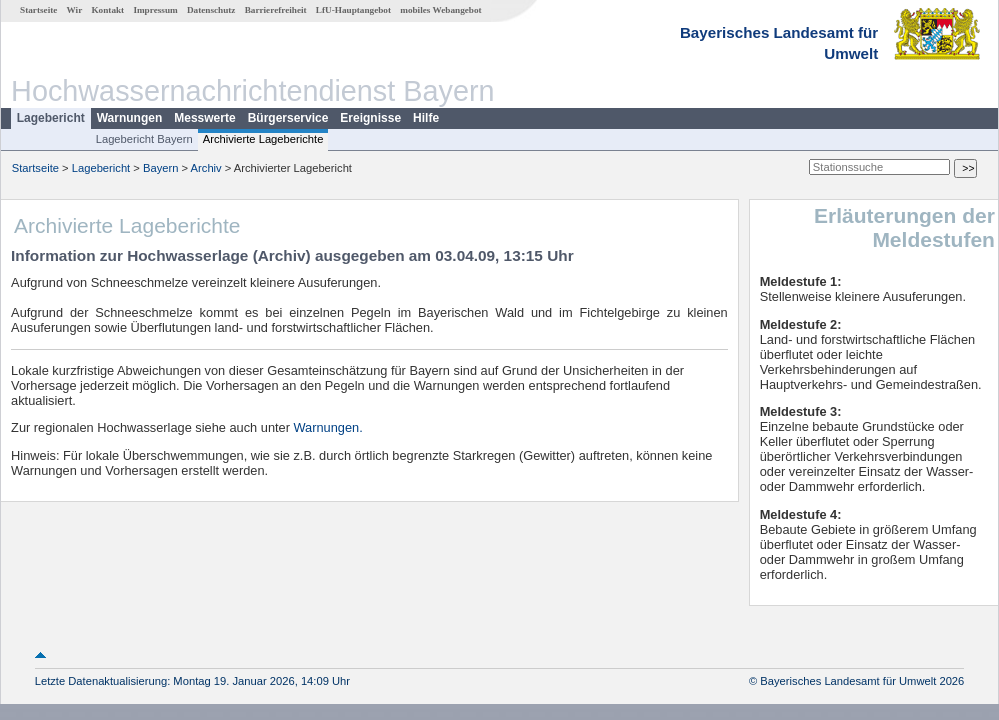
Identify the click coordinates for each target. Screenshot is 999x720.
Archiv (206, 168)
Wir (75, 10)
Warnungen (130, 118)
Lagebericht (51, 118)
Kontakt (107, 10)
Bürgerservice (288, 118)
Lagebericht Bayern (144, 139)
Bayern (160, 168)
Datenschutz (211, 10)
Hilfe (426, 118)
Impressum (155, 10)
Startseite (38, 10)
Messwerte (204, 118)
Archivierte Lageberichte (263, 139)
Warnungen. (328, 427)
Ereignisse (370, 118)
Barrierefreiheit (276, 10)
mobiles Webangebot (440, 10)
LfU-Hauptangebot (353, 10)
